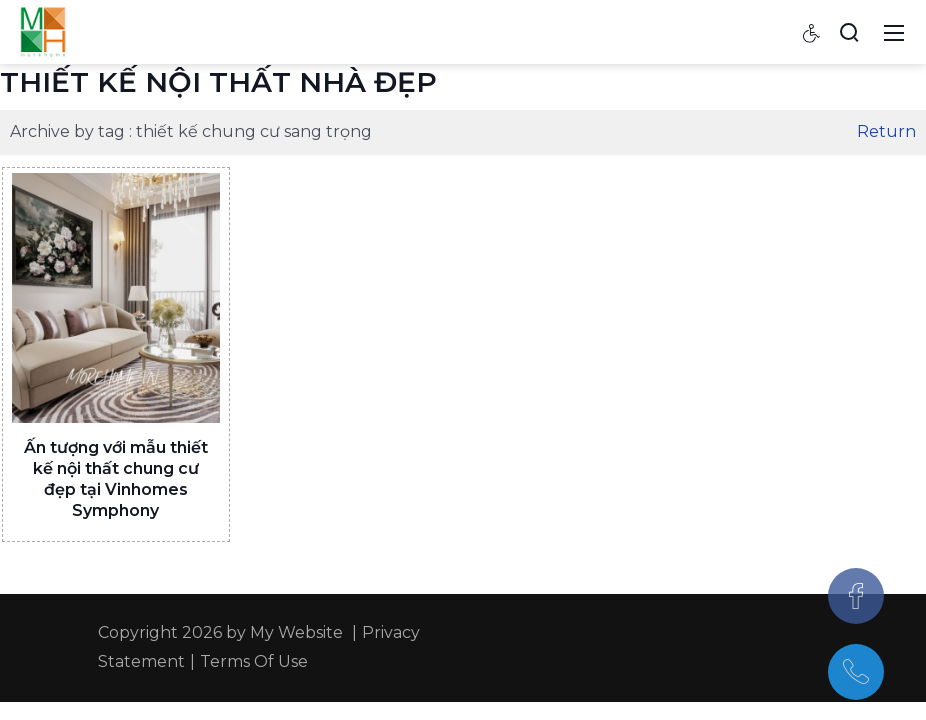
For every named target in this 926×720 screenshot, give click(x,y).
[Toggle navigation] (894, 32)
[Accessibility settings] (812, 32)
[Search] (849, 32)
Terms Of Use (254, 661)
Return (886, 131)
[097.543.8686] (856, 672)
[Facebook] (856, 596)
